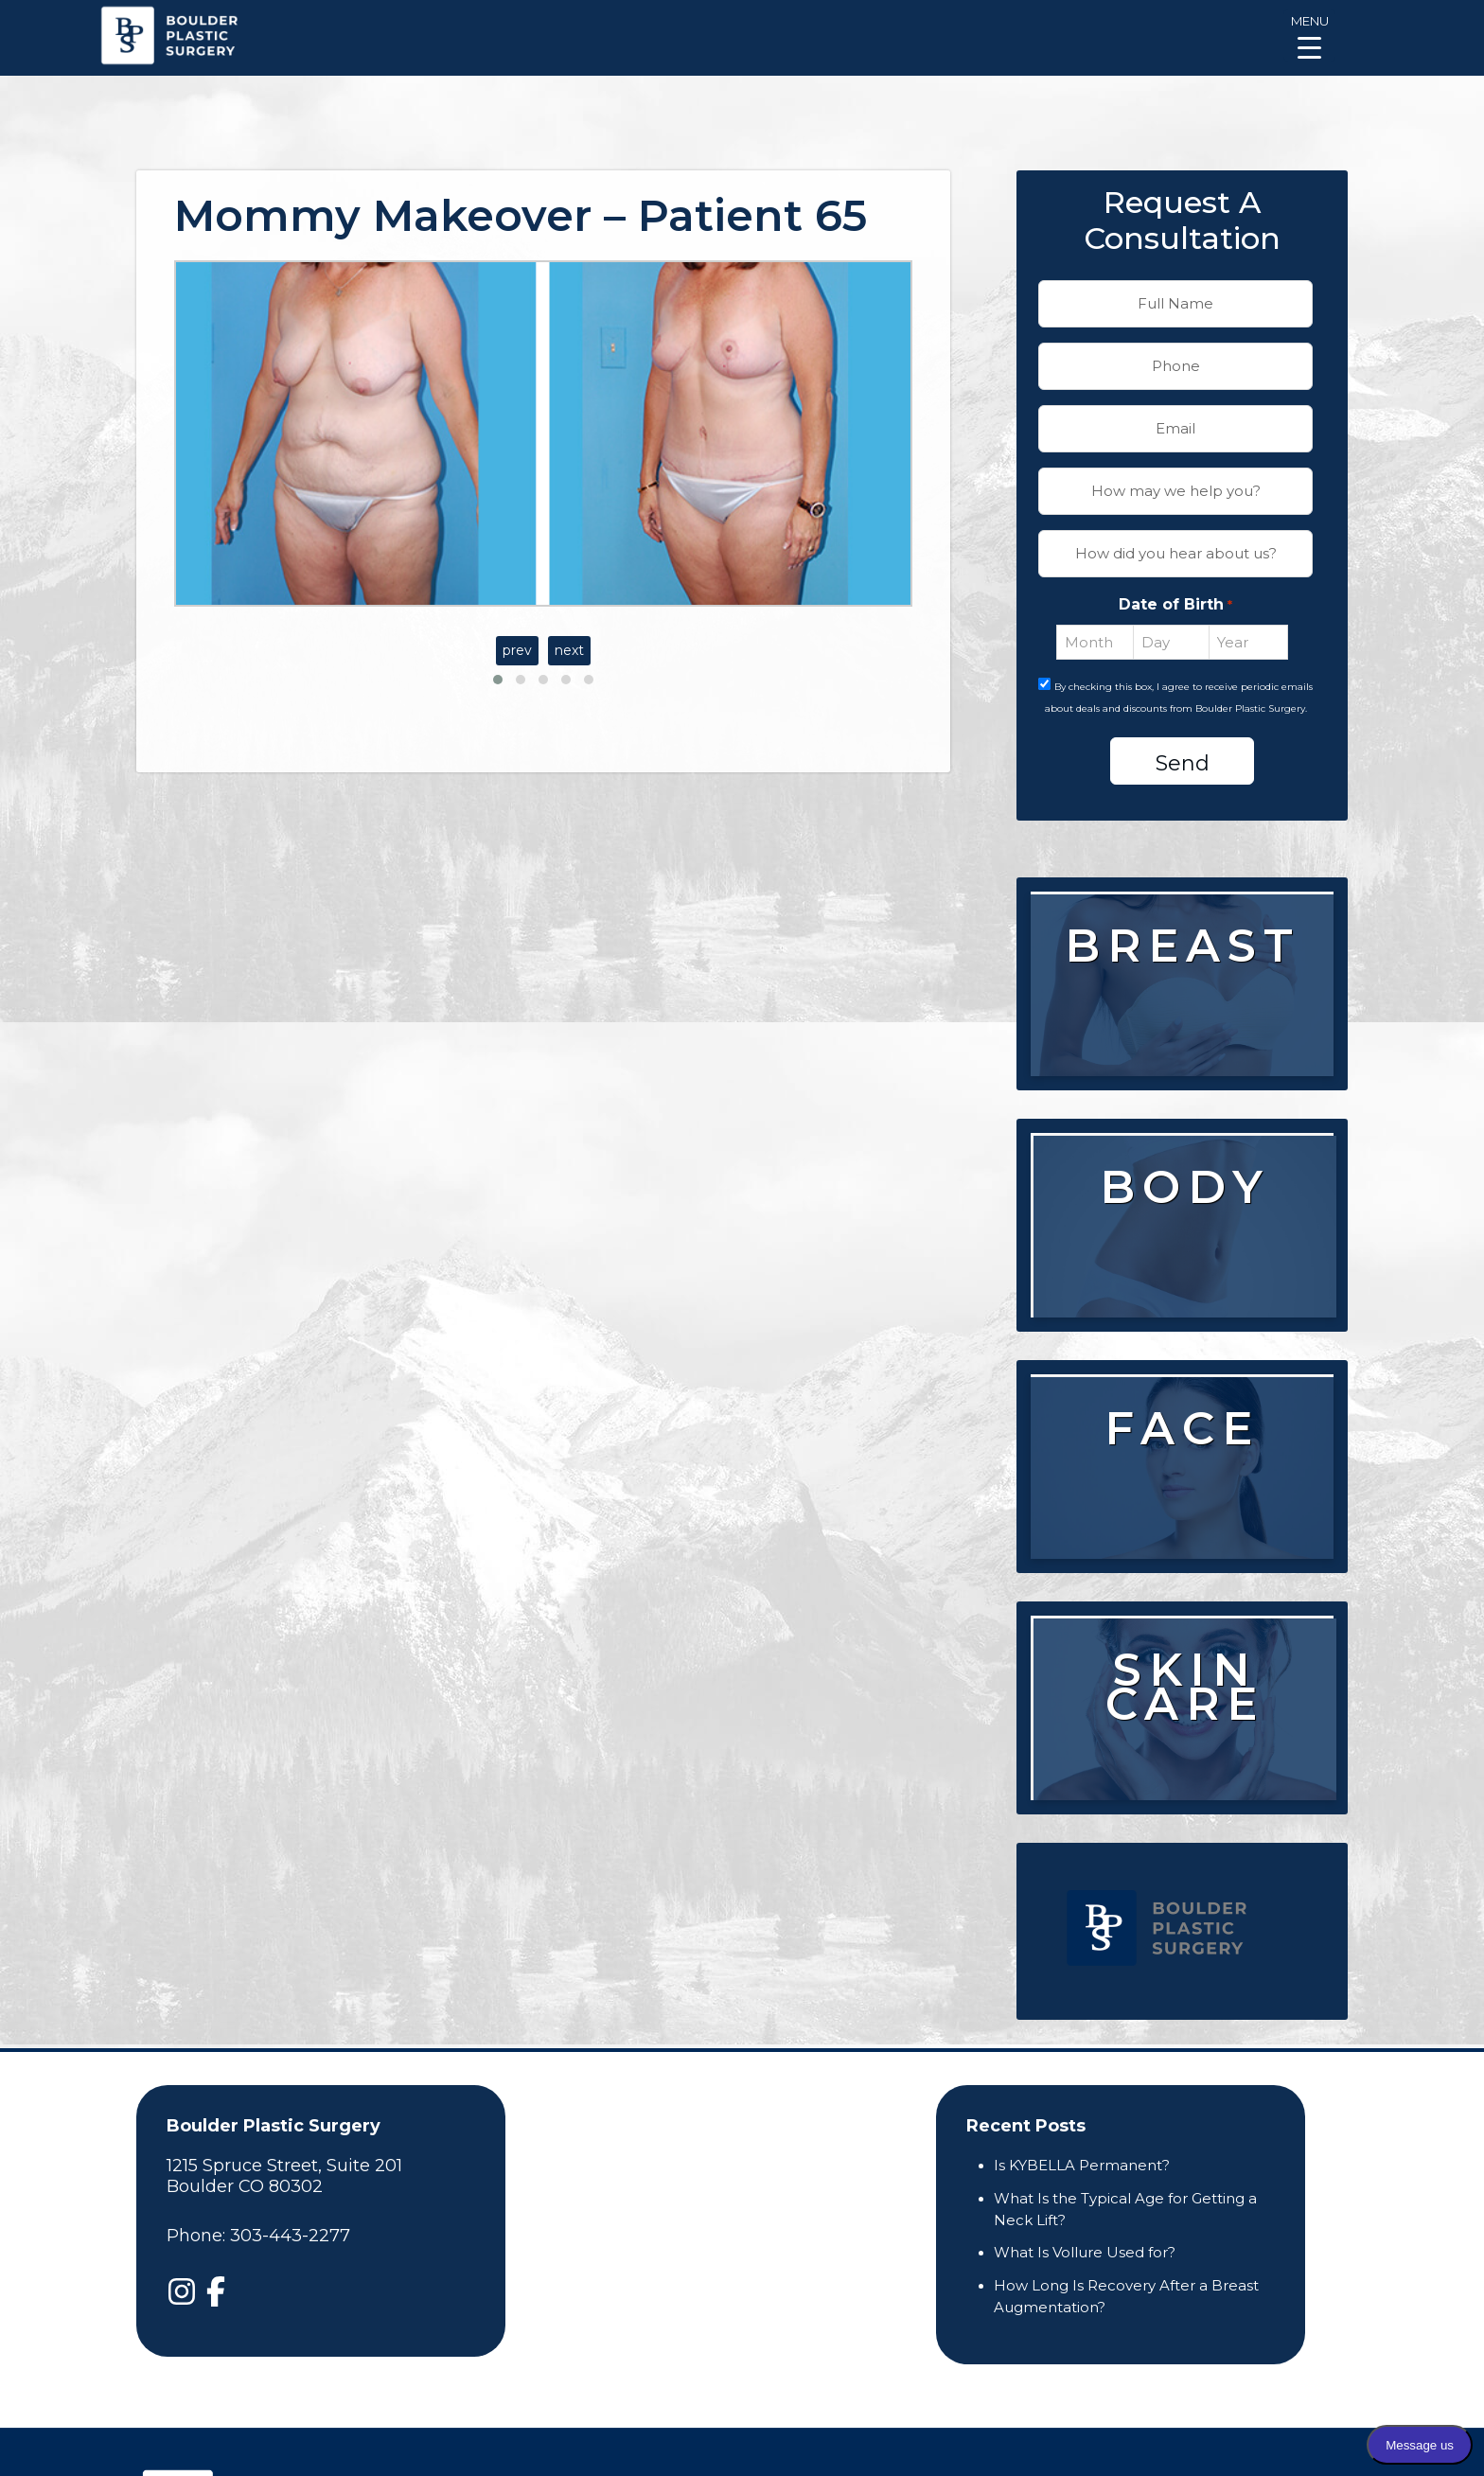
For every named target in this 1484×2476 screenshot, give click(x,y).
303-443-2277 (290, 2235)
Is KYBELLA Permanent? (1082, 2165)
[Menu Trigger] (1309, 35)
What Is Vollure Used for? (1084, 2252)
